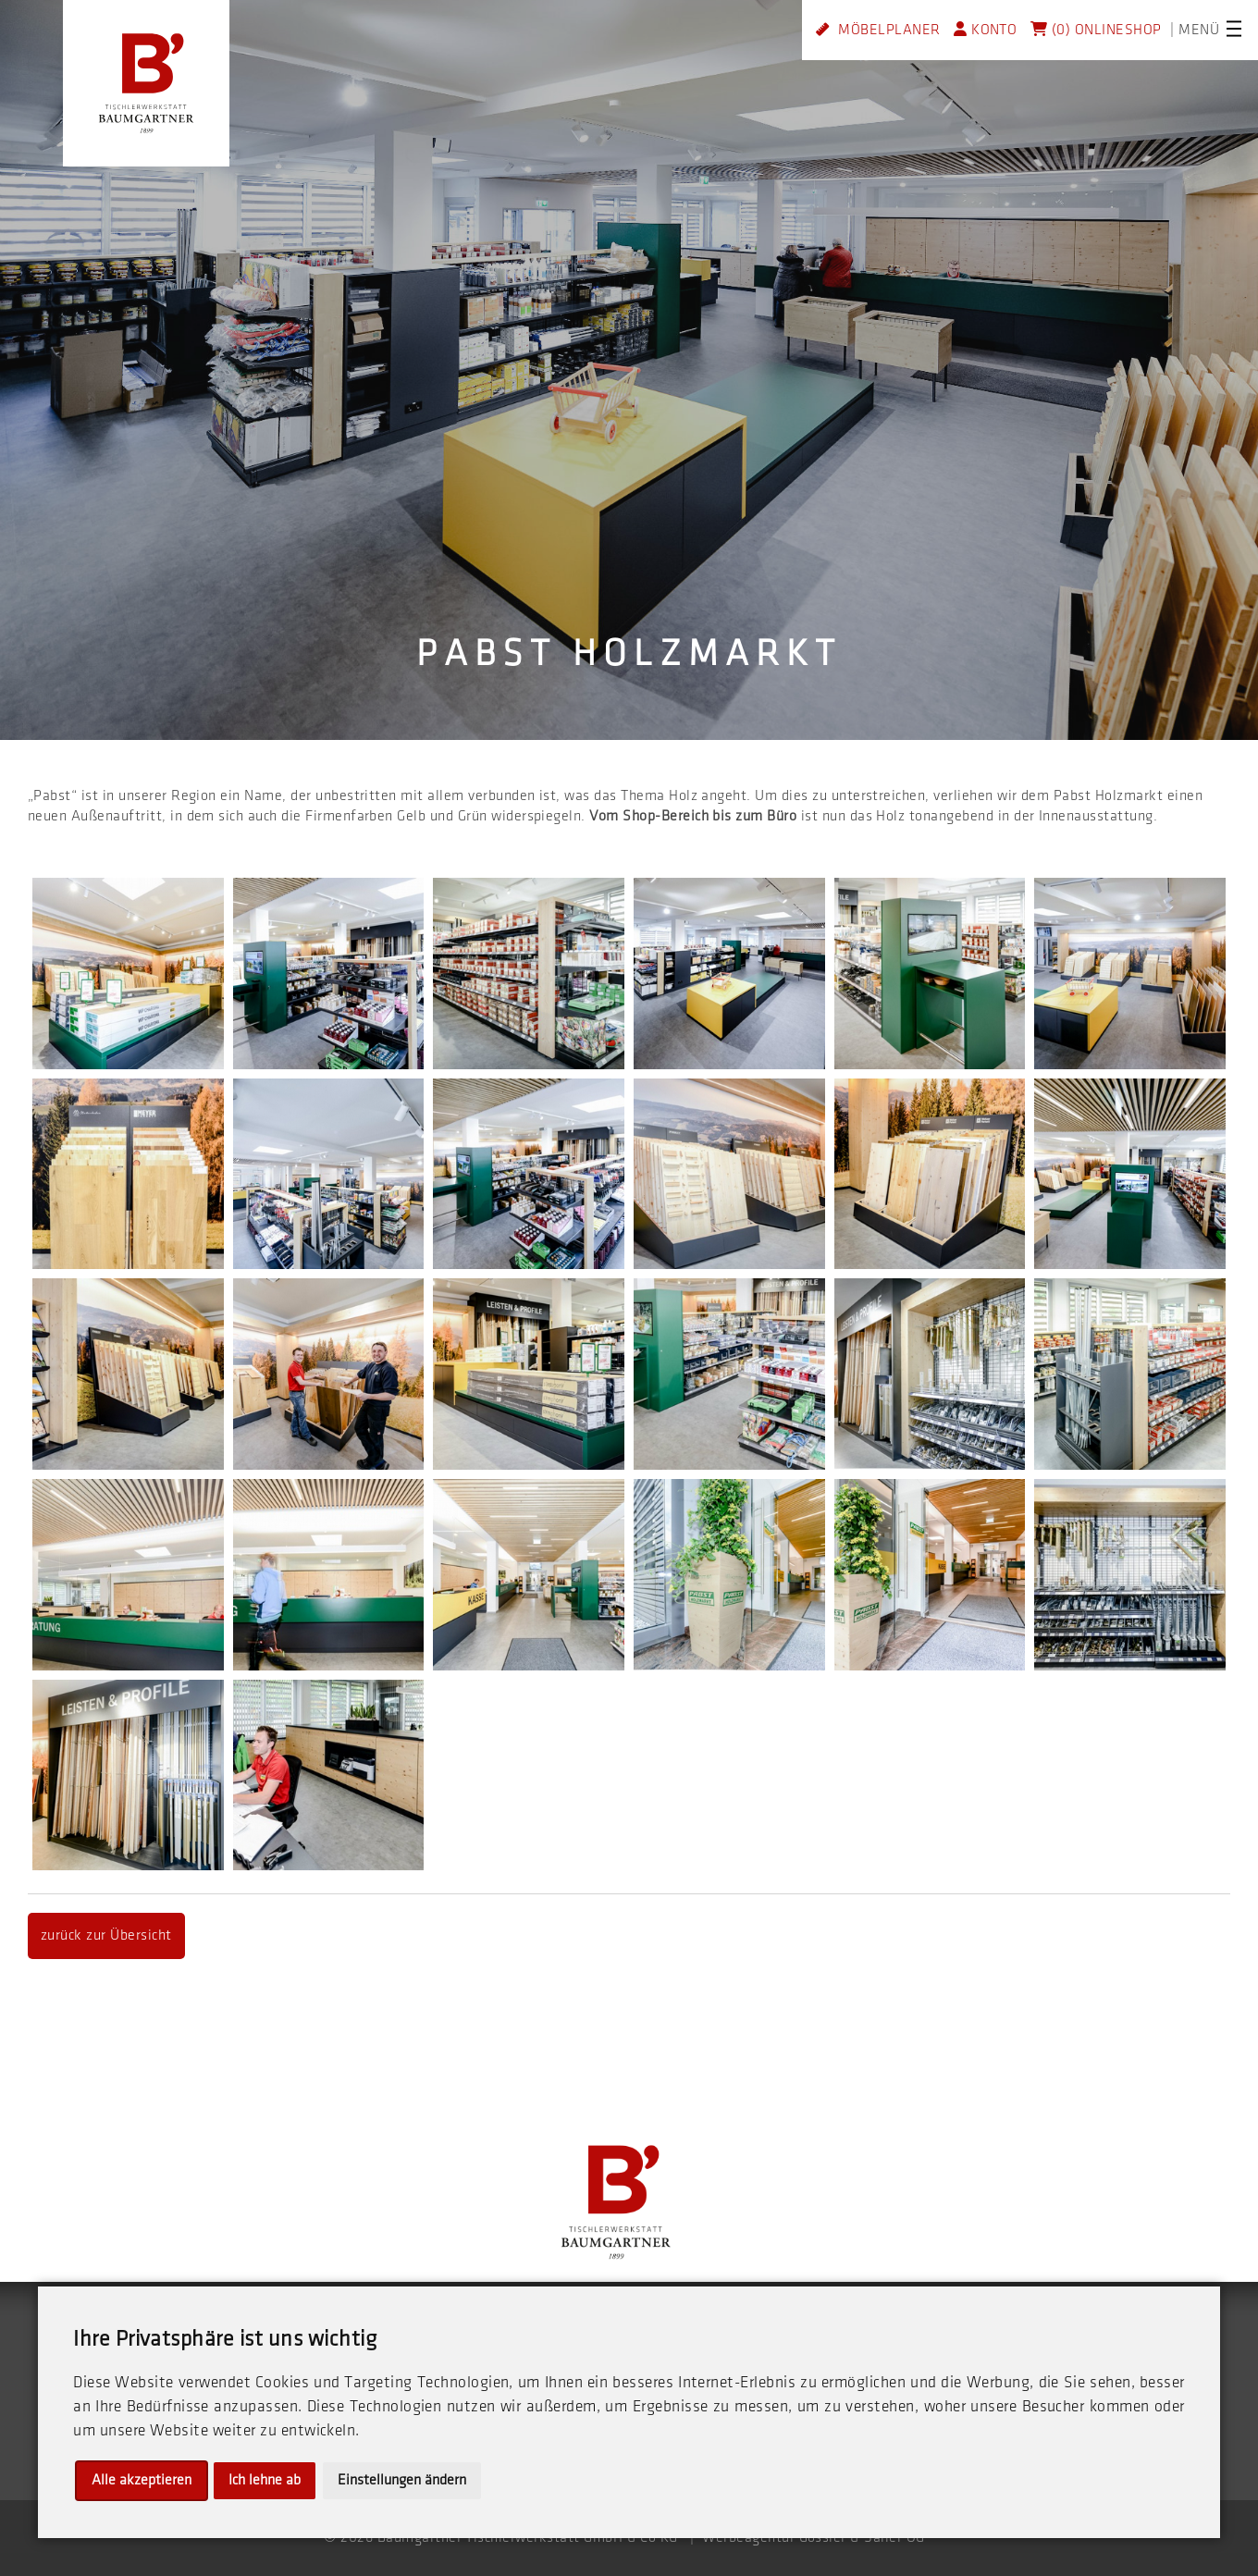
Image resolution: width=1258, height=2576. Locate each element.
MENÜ (1198, 30)
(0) (1050, 30)
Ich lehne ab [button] (264, 2480)
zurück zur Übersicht (106, 1935)
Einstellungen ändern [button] (402, 2480)
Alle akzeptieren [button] (141, 2480)
